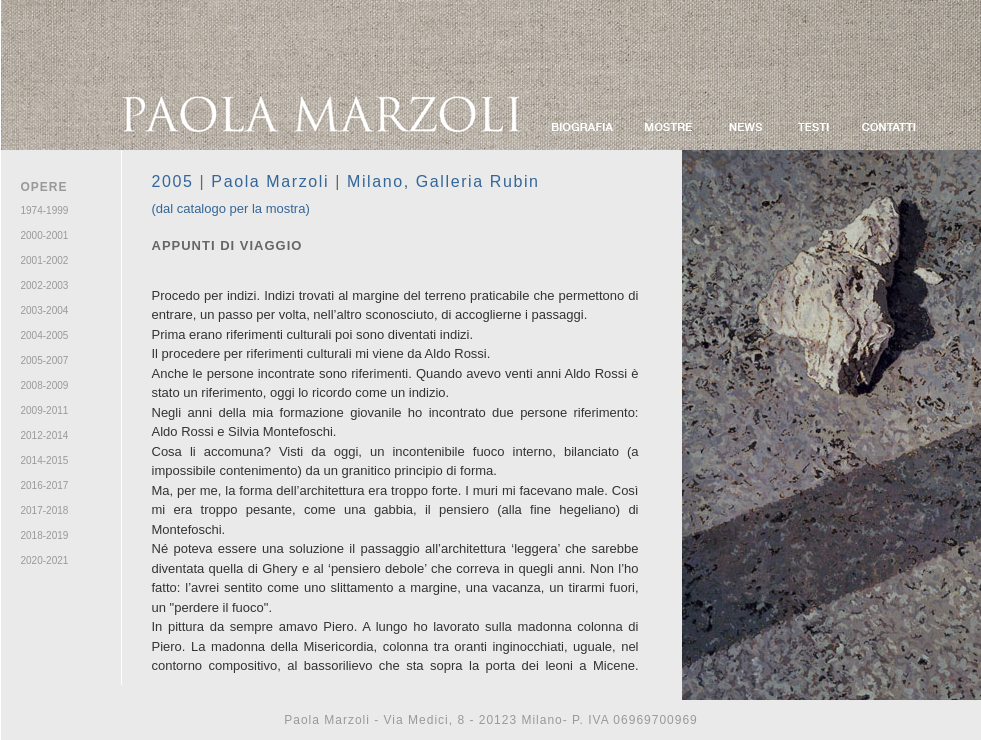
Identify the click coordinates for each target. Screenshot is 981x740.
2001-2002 (45, 260)
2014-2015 (45, 460)
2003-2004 (45, 310)
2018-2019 (45, 535)
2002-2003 (45, 285)
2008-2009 (45, 385)
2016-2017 (45, 485)
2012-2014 (45, 435)
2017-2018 (45, 510)
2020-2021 (45, 560)
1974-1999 (45, 210)
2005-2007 (45, 360)
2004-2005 (45, 335)
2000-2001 (45, 235)
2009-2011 (45, 410)
